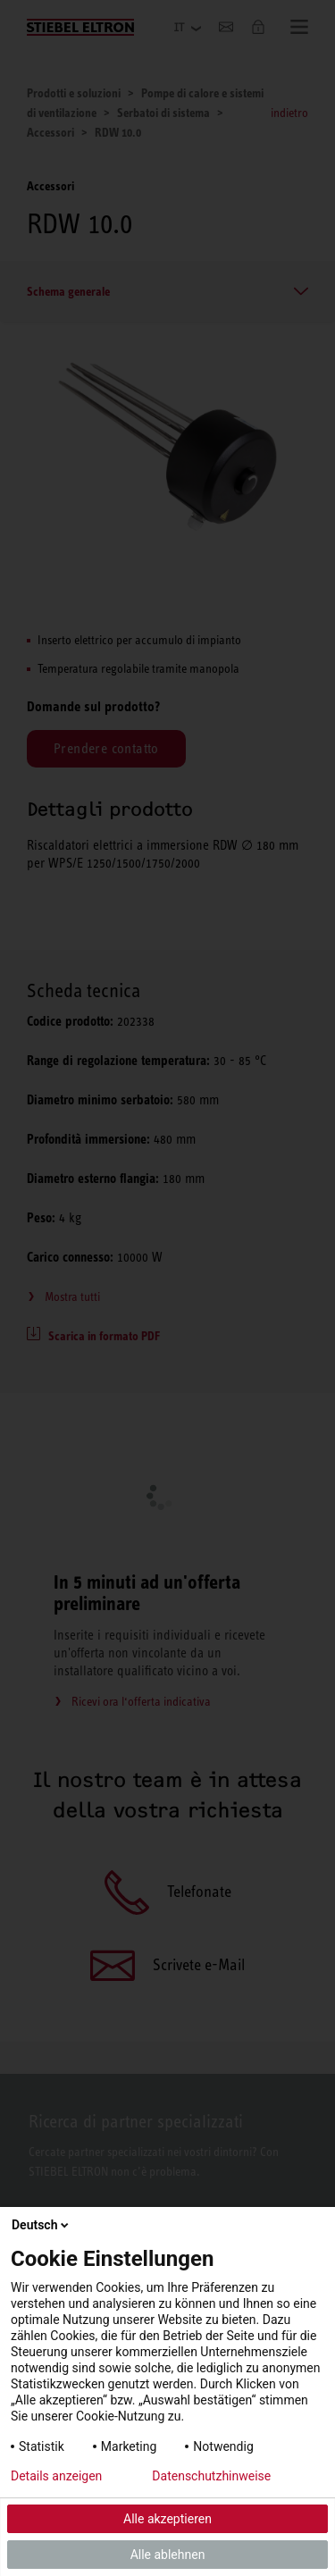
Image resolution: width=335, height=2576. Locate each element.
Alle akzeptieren (167, 2519)
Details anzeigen (56, 2476)
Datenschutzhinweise (211, 2476)
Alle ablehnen (167, 2554)
